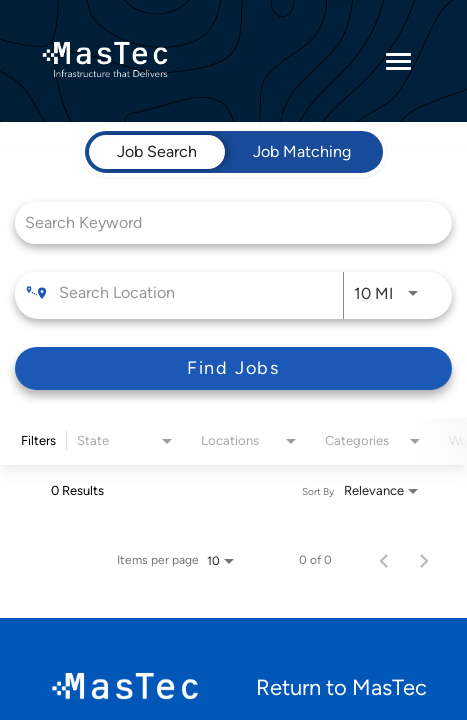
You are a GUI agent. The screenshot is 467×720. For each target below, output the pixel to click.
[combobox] (223, 222)
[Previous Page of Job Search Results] (384, 560)
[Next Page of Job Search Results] (424, 560)
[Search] (233, 368)
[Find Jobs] (233, 368)
